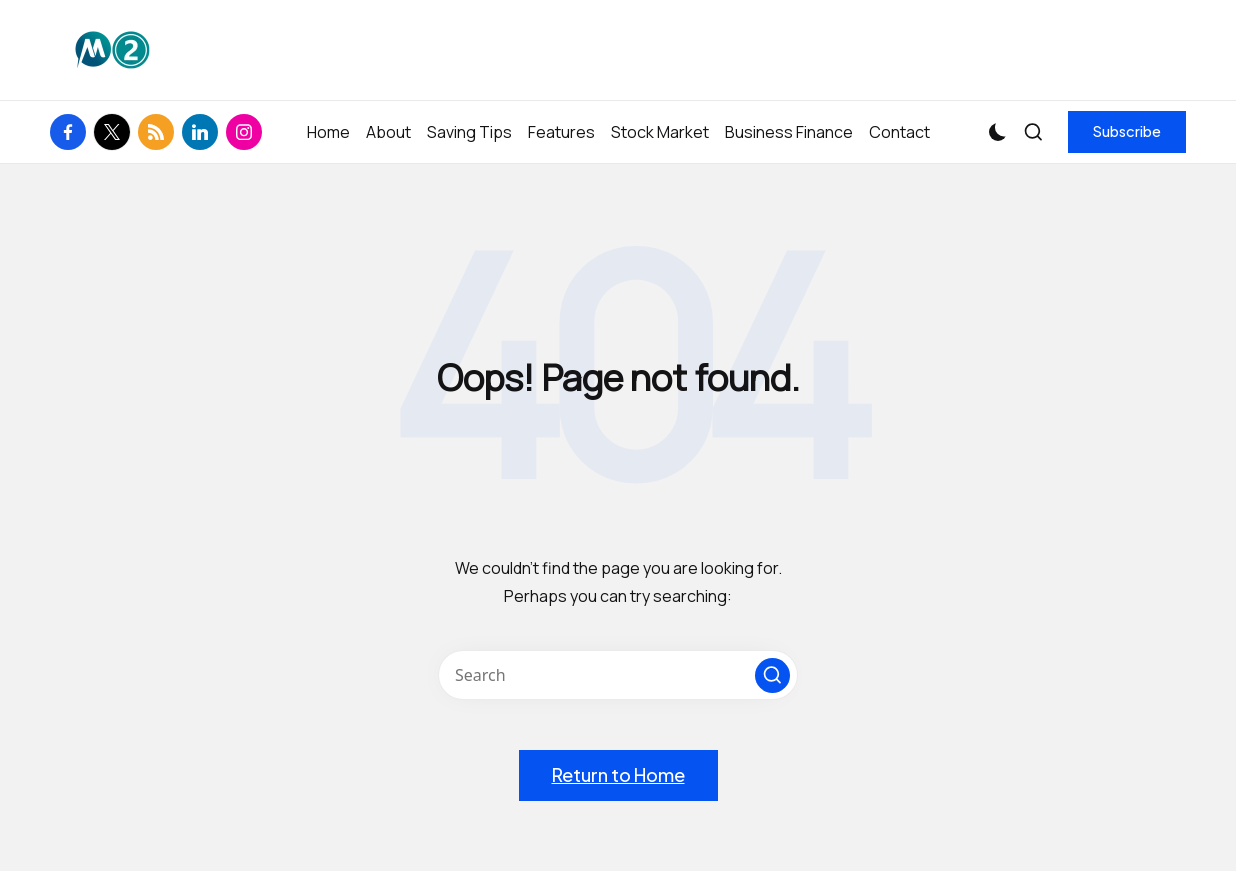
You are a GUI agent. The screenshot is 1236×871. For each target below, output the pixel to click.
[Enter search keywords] (618, 675)
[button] (1127, 131)
